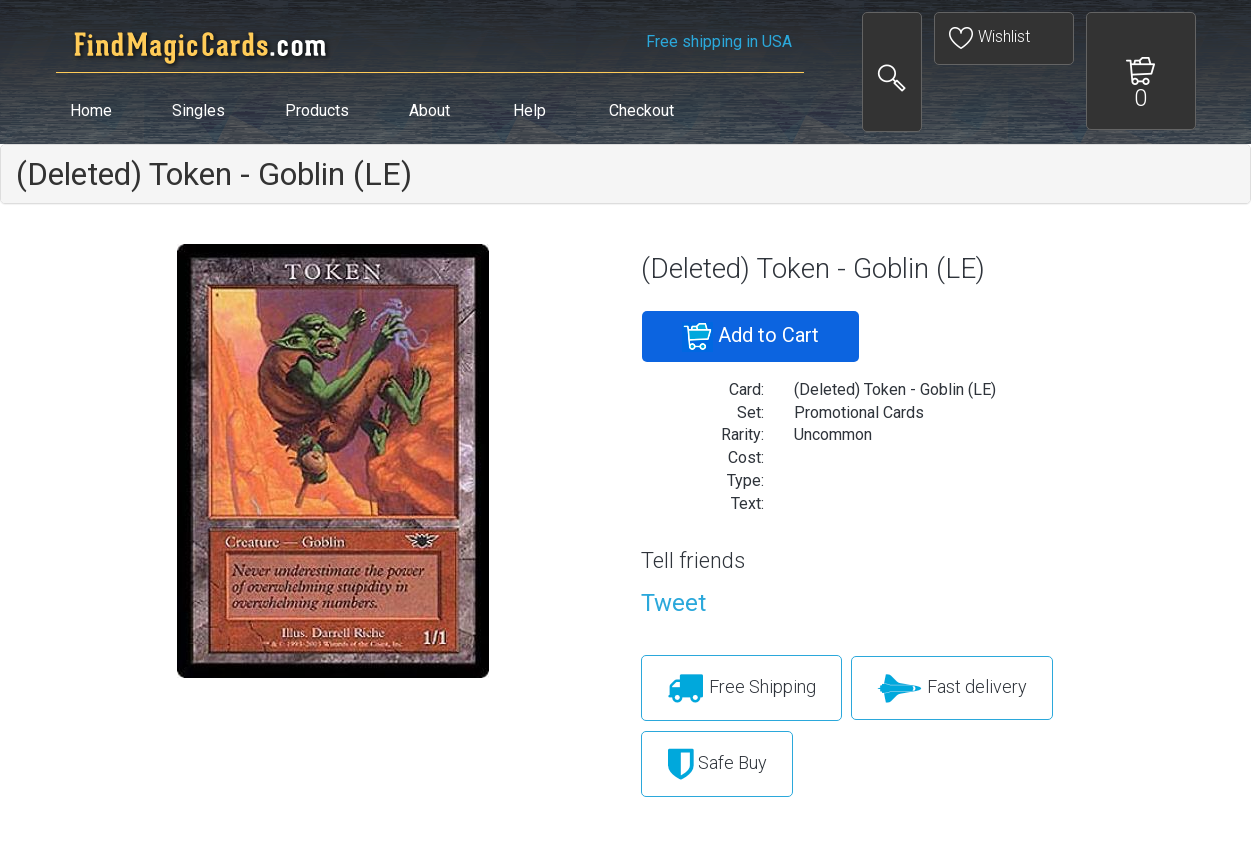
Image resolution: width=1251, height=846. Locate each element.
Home (91, 110)
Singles (198, 110)
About (429, 110)
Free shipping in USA (719, 41)
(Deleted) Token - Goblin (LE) (214, 174)
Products (317, 110)
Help (529, 110)
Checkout (641, 110)
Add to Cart (750, 337)
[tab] (625, 174)
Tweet (673, 603)
